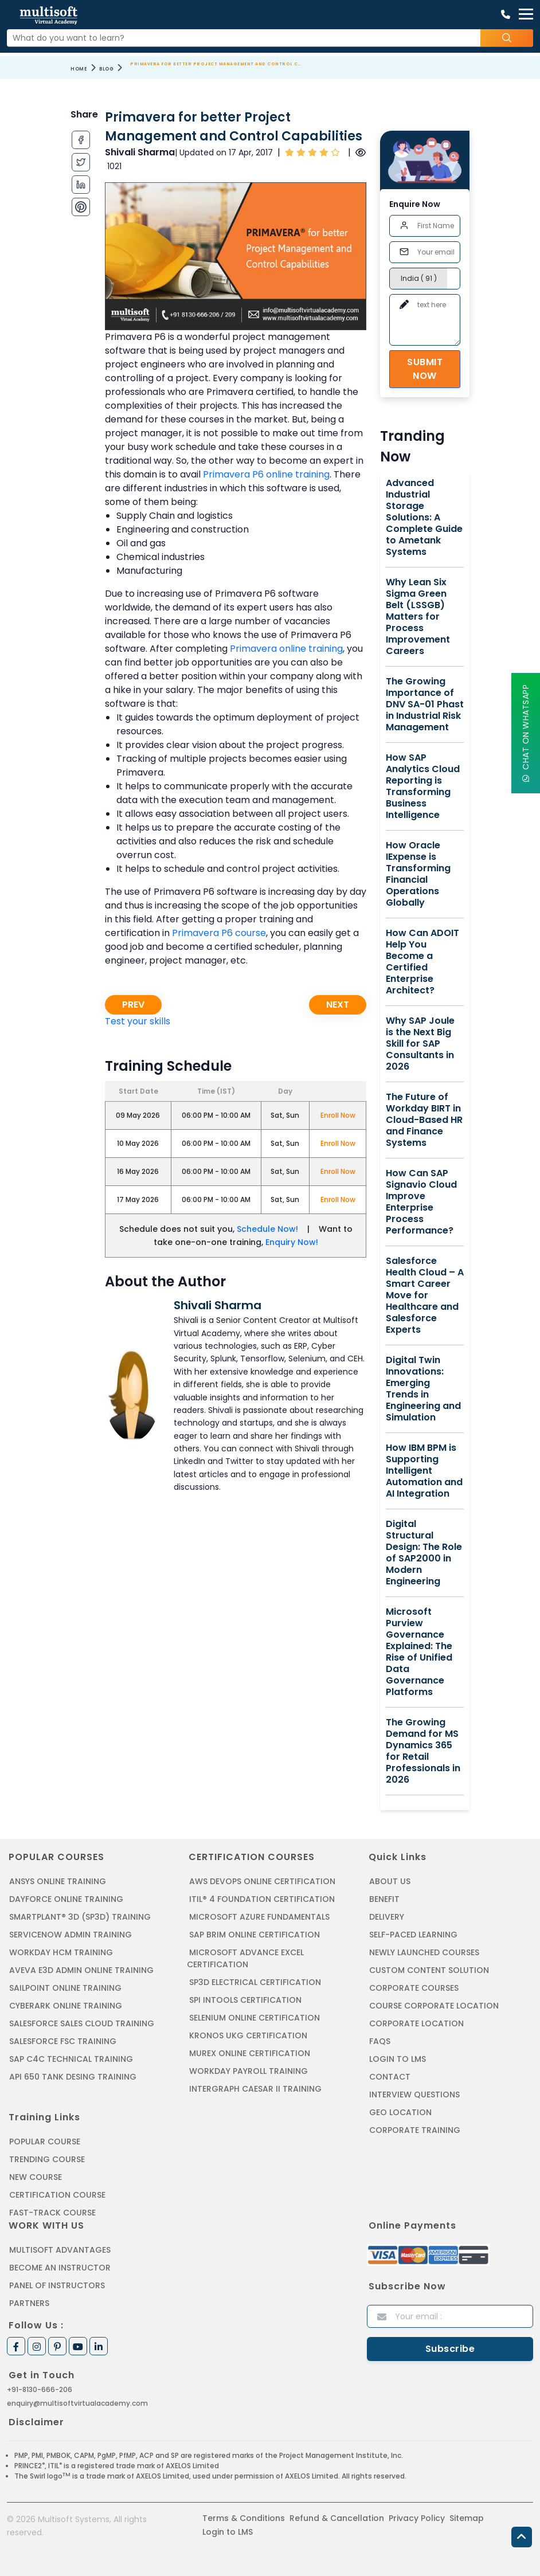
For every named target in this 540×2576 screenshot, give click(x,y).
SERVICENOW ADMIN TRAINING (70, 1934)
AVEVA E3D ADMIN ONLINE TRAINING (81, 1970)
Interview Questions (414, 2094)
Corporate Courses (414, 1988)
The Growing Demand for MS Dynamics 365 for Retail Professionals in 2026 (423, 1751)
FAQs (379, 2041)
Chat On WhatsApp (525, 733)
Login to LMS (397, 2059)
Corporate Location (416, 2023)
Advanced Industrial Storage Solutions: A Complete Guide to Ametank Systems (424, 517)
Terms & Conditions (243, 2518)
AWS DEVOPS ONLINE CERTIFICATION (262, 1881)
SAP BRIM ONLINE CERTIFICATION (254, 1934)
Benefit (384, 1899)
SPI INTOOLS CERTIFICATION (245, 2000)
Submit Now (425, 368)
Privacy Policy (417, 2518)
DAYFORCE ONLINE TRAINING (66, 1899)
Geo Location (400, 2112)
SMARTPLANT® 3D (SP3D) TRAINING (80, 1917)
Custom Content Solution (429, 1970)
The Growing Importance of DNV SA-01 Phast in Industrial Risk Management (425, 704)
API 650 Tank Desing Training (72, 2076)
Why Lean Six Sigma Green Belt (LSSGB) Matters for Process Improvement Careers (418, 617)
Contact (389, 2076)
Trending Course (47, 2159)
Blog (106, 69)
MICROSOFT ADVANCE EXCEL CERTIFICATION (245, 1958)
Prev (133, 1004)
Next (337, 1004)
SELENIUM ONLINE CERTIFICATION (254, 2017)
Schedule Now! (267, 1229)
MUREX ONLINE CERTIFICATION (249, 2053)
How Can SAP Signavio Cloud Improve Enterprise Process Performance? (421, 1202)
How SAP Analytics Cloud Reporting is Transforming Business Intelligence (423, 786)
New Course (35, 2177)
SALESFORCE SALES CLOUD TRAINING (81, 2023)
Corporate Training (414, 2130)
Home (79, 69)
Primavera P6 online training (266, 474)
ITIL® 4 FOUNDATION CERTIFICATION (262, 1899)
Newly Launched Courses (424, 1952)
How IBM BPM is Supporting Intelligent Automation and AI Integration (424, 1471)
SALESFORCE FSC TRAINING (62, 2041)
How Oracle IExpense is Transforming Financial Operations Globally (418, 874)
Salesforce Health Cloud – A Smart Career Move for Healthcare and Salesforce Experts (425, 1295)
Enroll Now (337, 1115)
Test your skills (137, 1021)
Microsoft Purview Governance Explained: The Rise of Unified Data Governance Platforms (419, 1652)
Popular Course (44, 2141)
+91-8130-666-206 (39, 2389)
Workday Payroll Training (248, 2071)
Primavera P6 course (219, 932)
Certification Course (57, 2195)
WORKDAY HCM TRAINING (61, 1952)
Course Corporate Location (434, 2005)
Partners (29, 2303)
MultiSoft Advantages (60, 2250)
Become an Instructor (60, 2267)
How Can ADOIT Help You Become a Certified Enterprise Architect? (422, 961)
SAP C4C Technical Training (71, 2059)
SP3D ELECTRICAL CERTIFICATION (255, 1982)
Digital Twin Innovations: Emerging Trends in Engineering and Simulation (423, 1388)
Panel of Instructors (57, 2285)
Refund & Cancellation (336, 2518)
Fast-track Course (52, 2212)
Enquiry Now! (291, 1242)
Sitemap (466, 2518)
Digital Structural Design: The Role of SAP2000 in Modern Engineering (424, 1552)
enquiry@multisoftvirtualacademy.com (77, 2403)
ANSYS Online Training (57, 1881)
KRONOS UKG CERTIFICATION (248, 2035)
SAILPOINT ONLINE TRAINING (65, 1988)
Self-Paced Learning (413, 1934)
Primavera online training (286, 648)
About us (389, 1881)
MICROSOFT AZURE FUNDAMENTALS (259, 1917)
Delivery (386, 1917)
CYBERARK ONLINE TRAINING (65, 2005)
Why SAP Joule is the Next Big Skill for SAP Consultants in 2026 (420, 1043)
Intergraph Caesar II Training (255, 2089)
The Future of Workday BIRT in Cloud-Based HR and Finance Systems (424, 1120)
